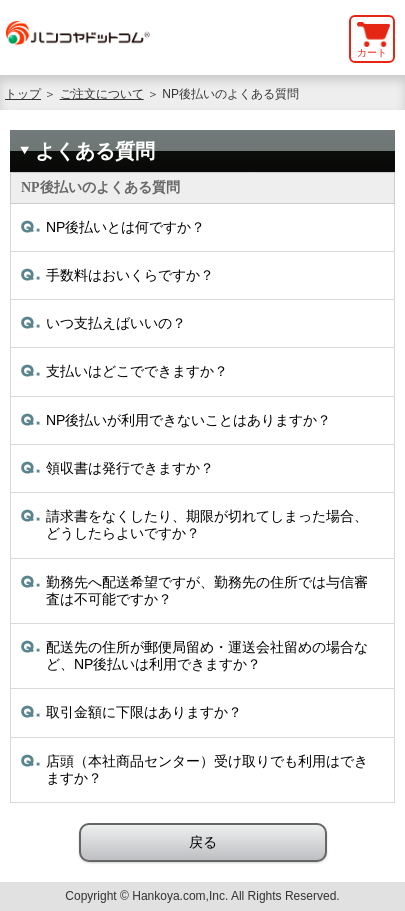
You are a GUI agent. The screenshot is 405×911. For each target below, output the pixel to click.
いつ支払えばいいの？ (116, 323)
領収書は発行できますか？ (130, 468)
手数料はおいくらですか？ (130, 275)
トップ (23, 94)
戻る (203, 842)
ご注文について (102, 94)
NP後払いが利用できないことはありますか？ (188, 420)
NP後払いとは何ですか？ (125, 227)
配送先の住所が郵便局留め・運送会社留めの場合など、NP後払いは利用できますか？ (207, 655)
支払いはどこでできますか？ (137, 371)
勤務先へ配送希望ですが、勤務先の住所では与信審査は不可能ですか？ (207, 590)
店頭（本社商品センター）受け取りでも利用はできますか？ (207, 769)
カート (372, 52)
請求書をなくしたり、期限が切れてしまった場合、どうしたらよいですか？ (207, 524)
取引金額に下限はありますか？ (144, 712)
